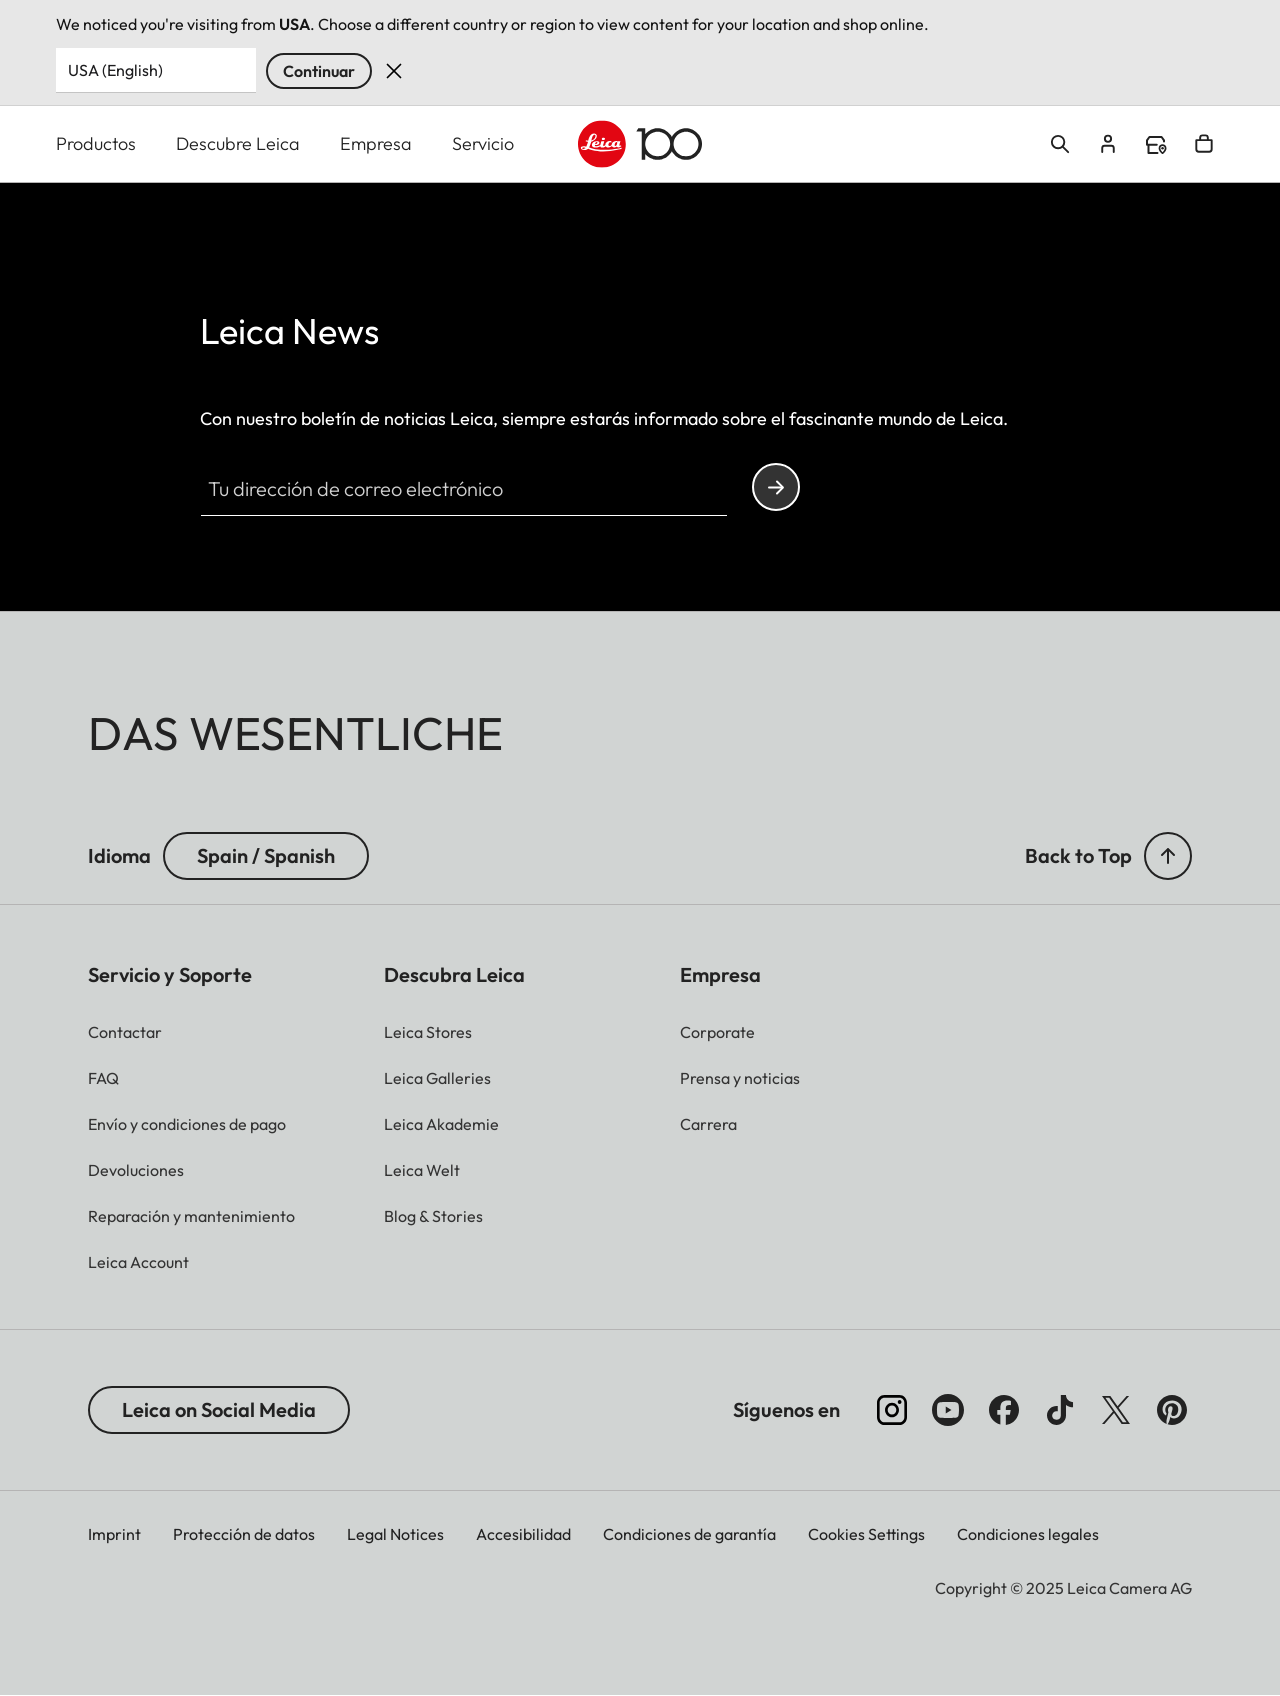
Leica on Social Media (219, 1409)
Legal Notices (395, 1534)
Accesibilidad (523, 1534)
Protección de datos (244, 1534)
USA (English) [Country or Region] (115, 70)
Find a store (1156, 145)
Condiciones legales (1028, 1534)
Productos (96, 143)
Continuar (319, 71)
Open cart (1204, 144)
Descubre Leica (238, 143)
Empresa (376, 143)
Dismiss (394, 71)
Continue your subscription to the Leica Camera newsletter (776, 487)
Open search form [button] (1060, 144)
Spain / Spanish (266, 855)
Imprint (114, 1534)
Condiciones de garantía (689, 1534)
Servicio (483, 143)
